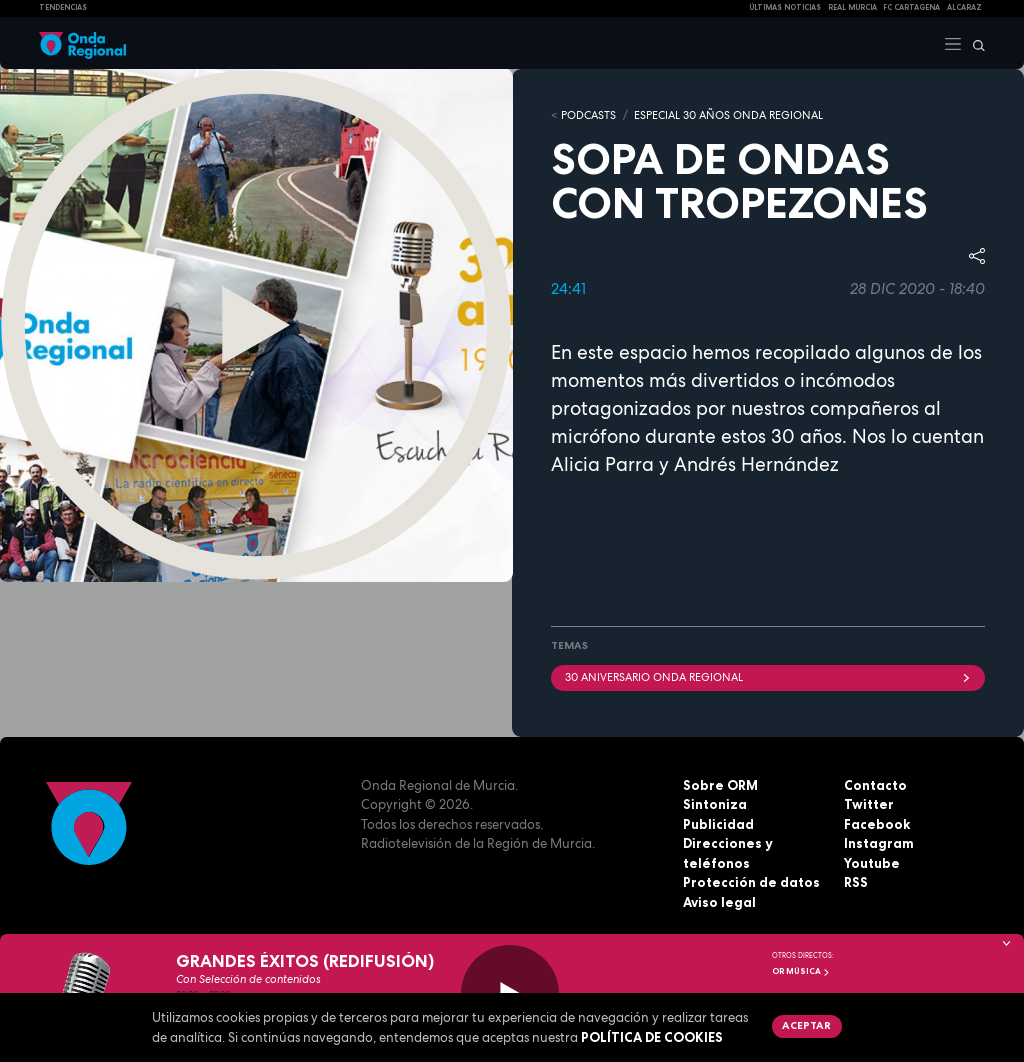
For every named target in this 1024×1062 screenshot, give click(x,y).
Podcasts (588, 115)
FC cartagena (911, 7)
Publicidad (718, 824)
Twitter (869, 804)
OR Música (801, 971)
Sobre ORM (720, 785)
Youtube (872, 863)
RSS (856, 882)
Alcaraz (964, 7)
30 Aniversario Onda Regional (768, 677)
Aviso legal (719, 902)
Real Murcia (852, 7)
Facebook (877, 824)
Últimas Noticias (785, 7)
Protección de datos (751, 882)
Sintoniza (715, 804)
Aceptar (806, 1025)
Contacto (875, 785)
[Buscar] (974, 43)
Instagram (879, 843)
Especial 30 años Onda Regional (728, 115)
